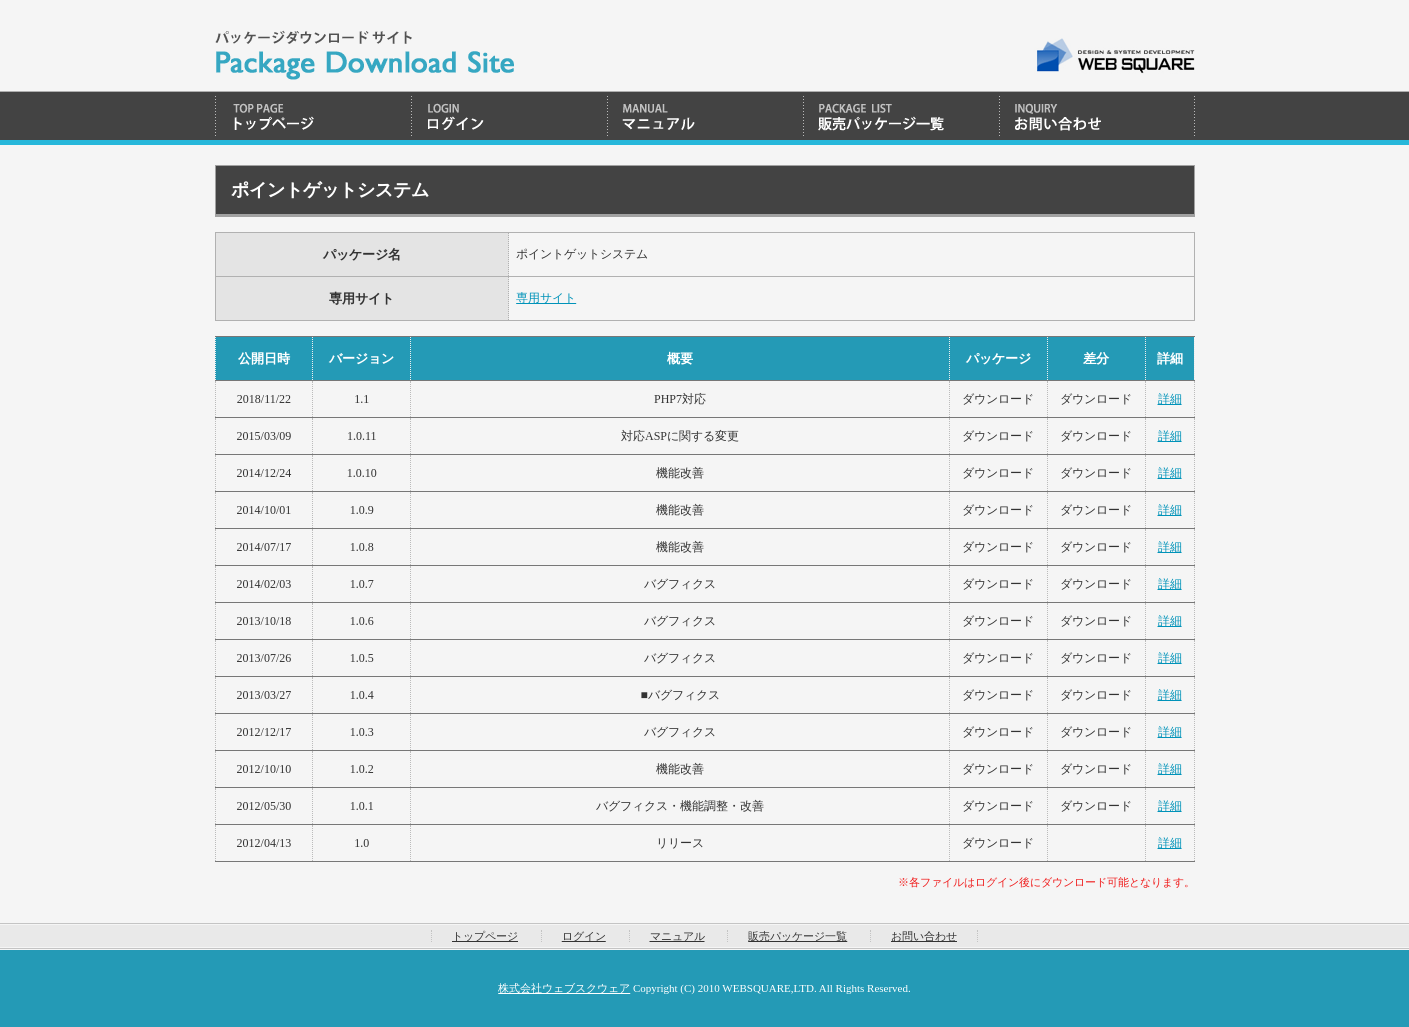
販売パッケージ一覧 (901, 118)
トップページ (313, 118)
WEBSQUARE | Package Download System (364, 45)
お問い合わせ (1097, 118)
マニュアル (705, 118)
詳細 (1170, 399)
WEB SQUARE (1114, 55)
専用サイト (546, 298)
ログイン (509, 118)
